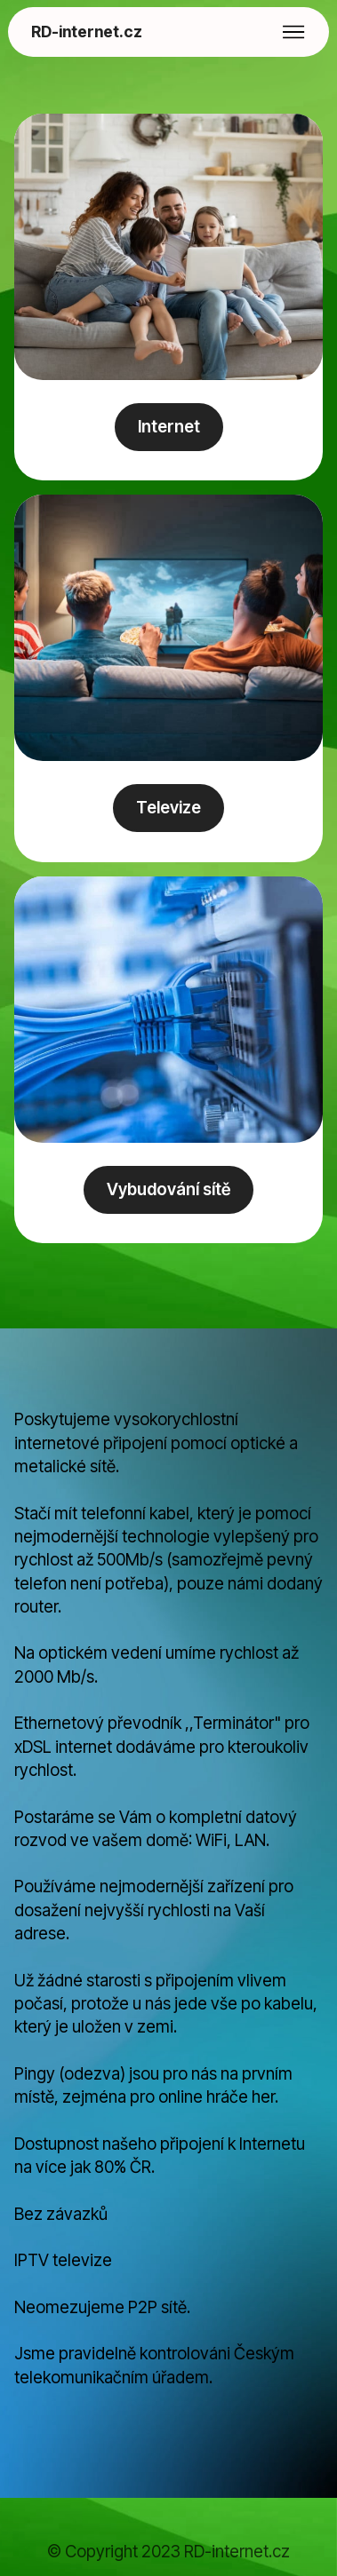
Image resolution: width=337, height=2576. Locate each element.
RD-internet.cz (86, 31)
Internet (169, 426)
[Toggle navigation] (294, 32)
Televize (168, 807)
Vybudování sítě (168, 1189)
